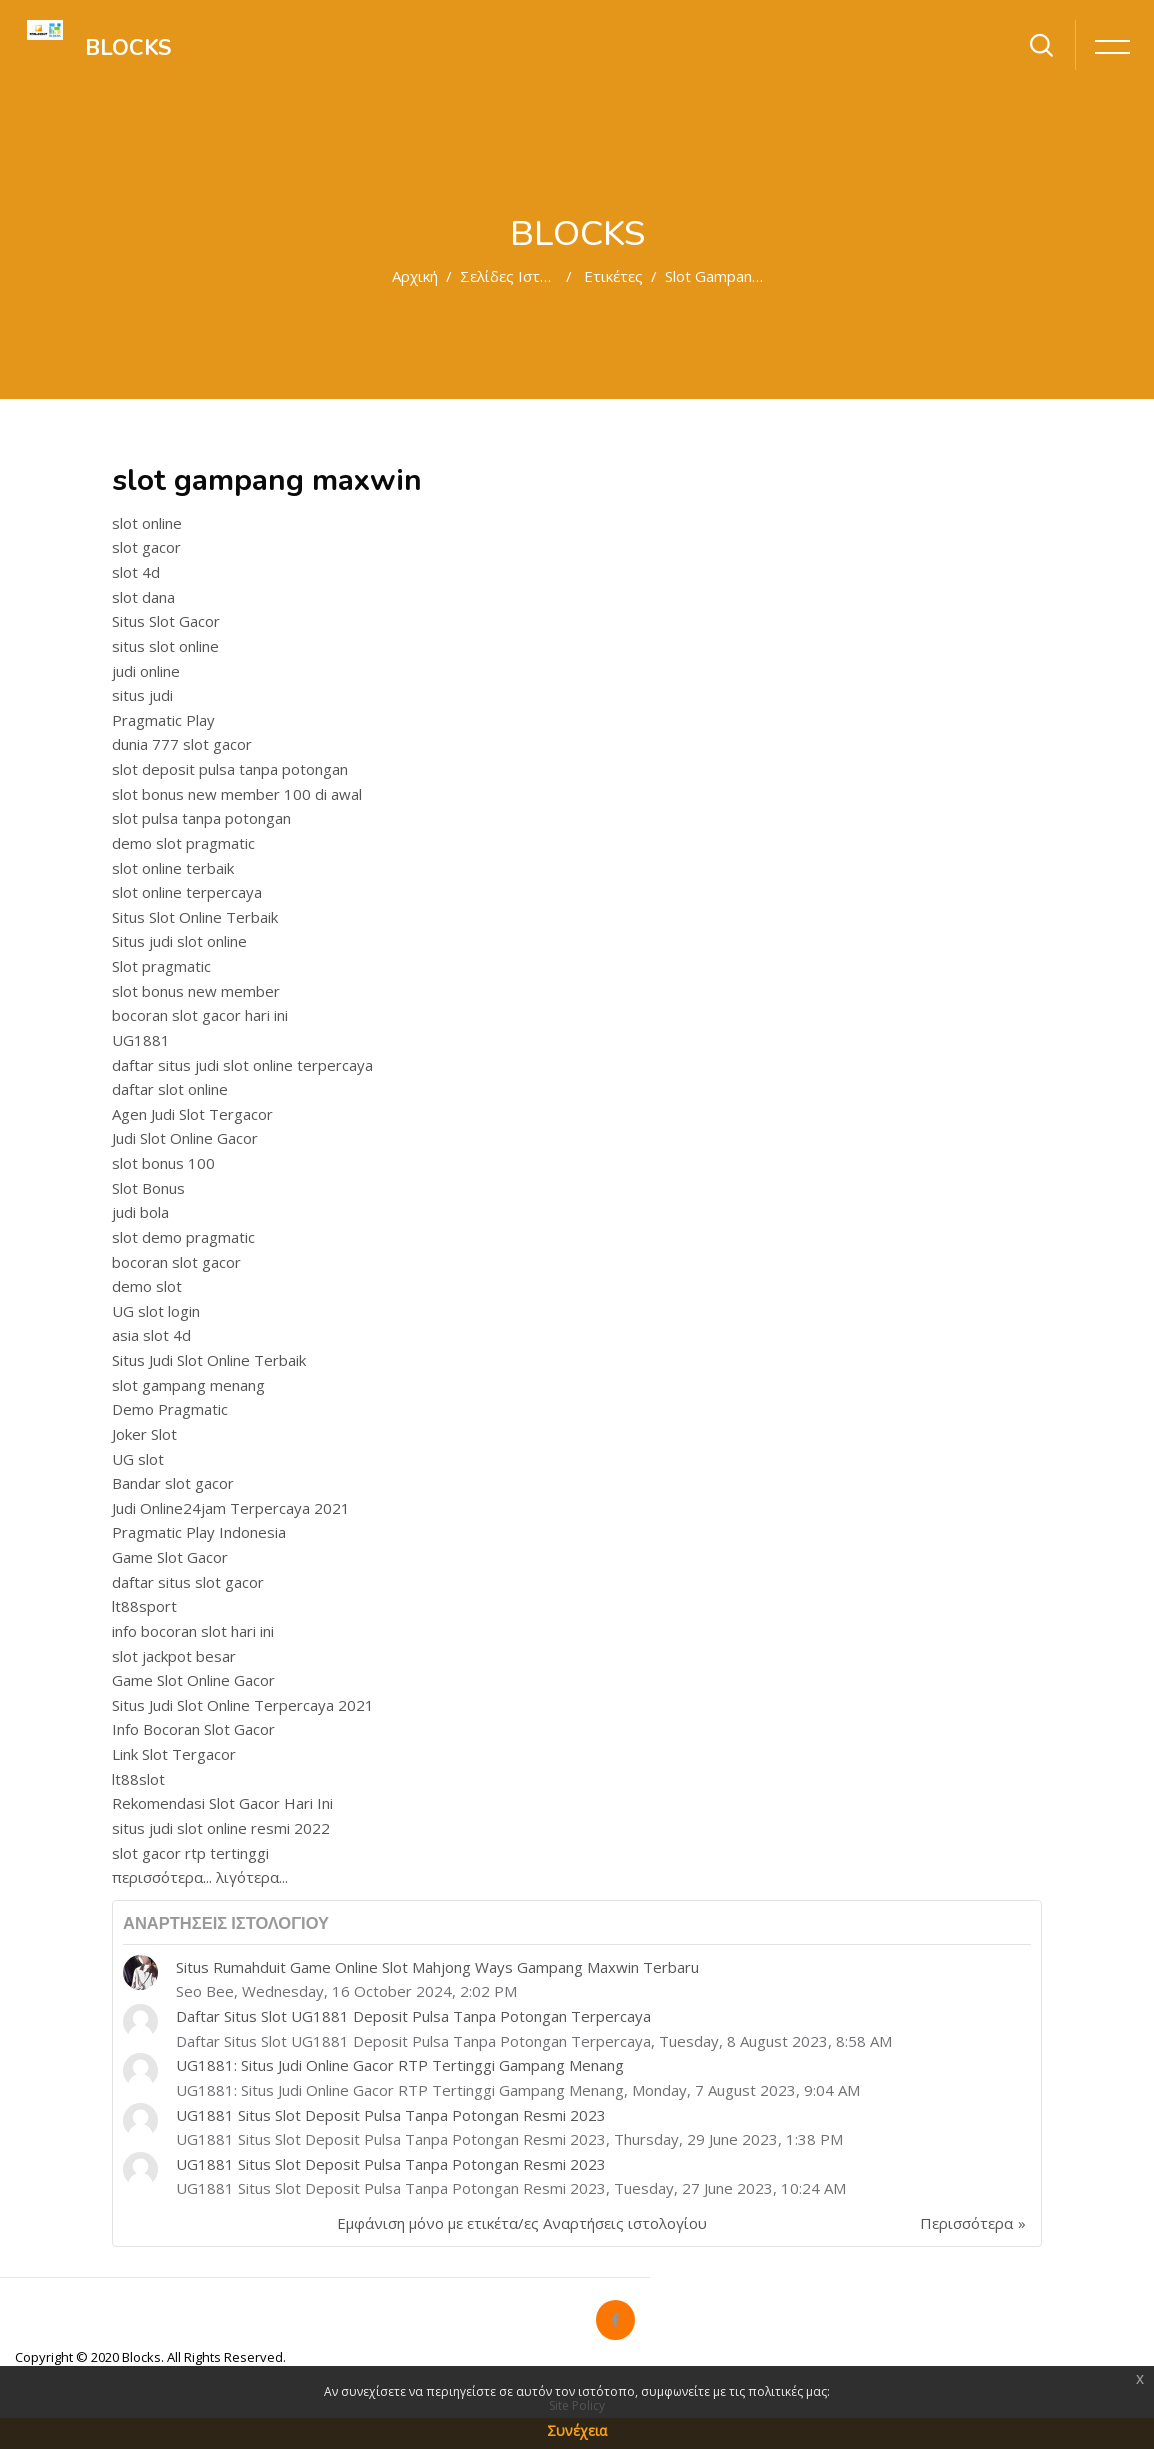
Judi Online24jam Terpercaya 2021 (231, 1508)
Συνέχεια (577, 2430)
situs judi (142, 695)
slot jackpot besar (174, 1656)
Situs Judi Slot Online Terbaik (209, 1360)
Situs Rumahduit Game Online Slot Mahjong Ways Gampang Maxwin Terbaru (437, 1967)
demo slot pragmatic (183, 843)
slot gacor (146, 547)
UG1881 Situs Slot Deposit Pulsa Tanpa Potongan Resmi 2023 (391, 2115)
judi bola (140, 1212)
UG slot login (156, 1311)
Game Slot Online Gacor (193, 1680)
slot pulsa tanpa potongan (201, 818)
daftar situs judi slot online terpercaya (242, 1065)
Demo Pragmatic (170, 1409)
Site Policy (577, 2405)
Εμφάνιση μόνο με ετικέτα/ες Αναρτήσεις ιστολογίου (522, 2223)
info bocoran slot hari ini (193, 1631)
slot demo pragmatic (183, 1237)
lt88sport (144, 1606)
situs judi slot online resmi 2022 (221, 1828)
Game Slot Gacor (170, 1557)
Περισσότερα (966, 2223)
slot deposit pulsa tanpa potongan (230, 769)
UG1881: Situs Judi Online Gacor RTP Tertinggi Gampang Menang (400, 2065)
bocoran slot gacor (176, 1262)
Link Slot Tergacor (174, 1754)
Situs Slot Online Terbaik (195, 917)
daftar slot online (170, 1089)
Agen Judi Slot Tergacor (192, 1114)
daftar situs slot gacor (188, 1582)
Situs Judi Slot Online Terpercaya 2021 (243, 1705)
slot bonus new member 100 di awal (237, 794)
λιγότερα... (252, 1877)
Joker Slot (144, 1434)
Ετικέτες (613, 276)
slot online (147, 523)
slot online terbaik (173, 868)
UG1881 (141, 1040)
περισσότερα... (162, 1877)
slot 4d (136, 572)
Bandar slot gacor (173, 1483)
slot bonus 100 (163, 1163)
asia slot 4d (151, 1335)
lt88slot (138, 1779)
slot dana (143, 597)
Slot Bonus (148, 1188)
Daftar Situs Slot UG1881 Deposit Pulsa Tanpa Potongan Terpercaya (413, 2016)
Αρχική (415, 276)
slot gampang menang (188, 1385)
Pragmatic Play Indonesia (199, 1532)
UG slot (138, 1459)
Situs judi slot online (179, 941)
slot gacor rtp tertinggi (190, 1853)
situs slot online (165, 646)
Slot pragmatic (161, 966)
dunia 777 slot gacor (182, 744)
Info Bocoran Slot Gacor (193, 1729)
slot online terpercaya (187, 892)
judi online (146, 671)
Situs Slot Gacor (166, 621)
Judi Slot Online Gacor (185, 1138)
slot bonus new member (196, 991)
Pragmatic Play (163, 720)
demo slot (147, 1286)
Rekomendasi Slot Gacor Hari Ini (222, 1803)
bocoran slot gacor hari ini (200, 1015)
